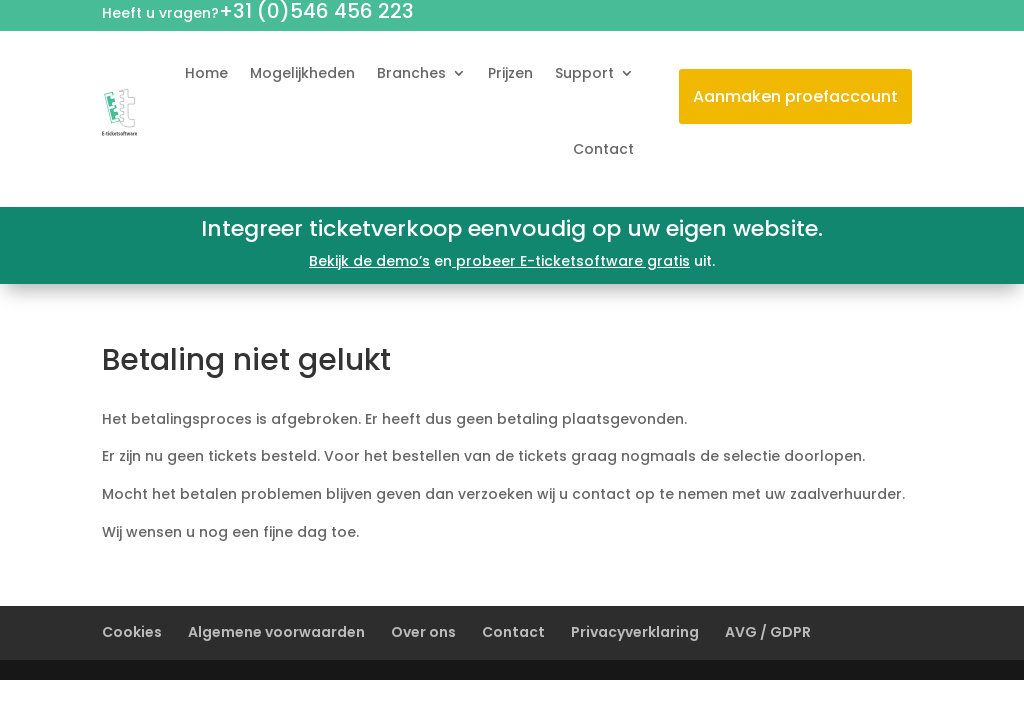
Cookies (132, 632)
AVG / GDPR (768, 632)
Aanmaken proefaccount (795, 96)
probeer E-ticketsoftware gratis (571, 261)
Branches (411, 73)
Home (206, 73)
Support (584, 73)
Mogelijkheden (302, 73)
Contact (603, 149)
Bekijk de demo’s (369, 261)
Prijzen (510, 73)
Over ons (423, 632)
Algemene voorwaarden (276, 632)
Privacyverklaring (635, 632)
